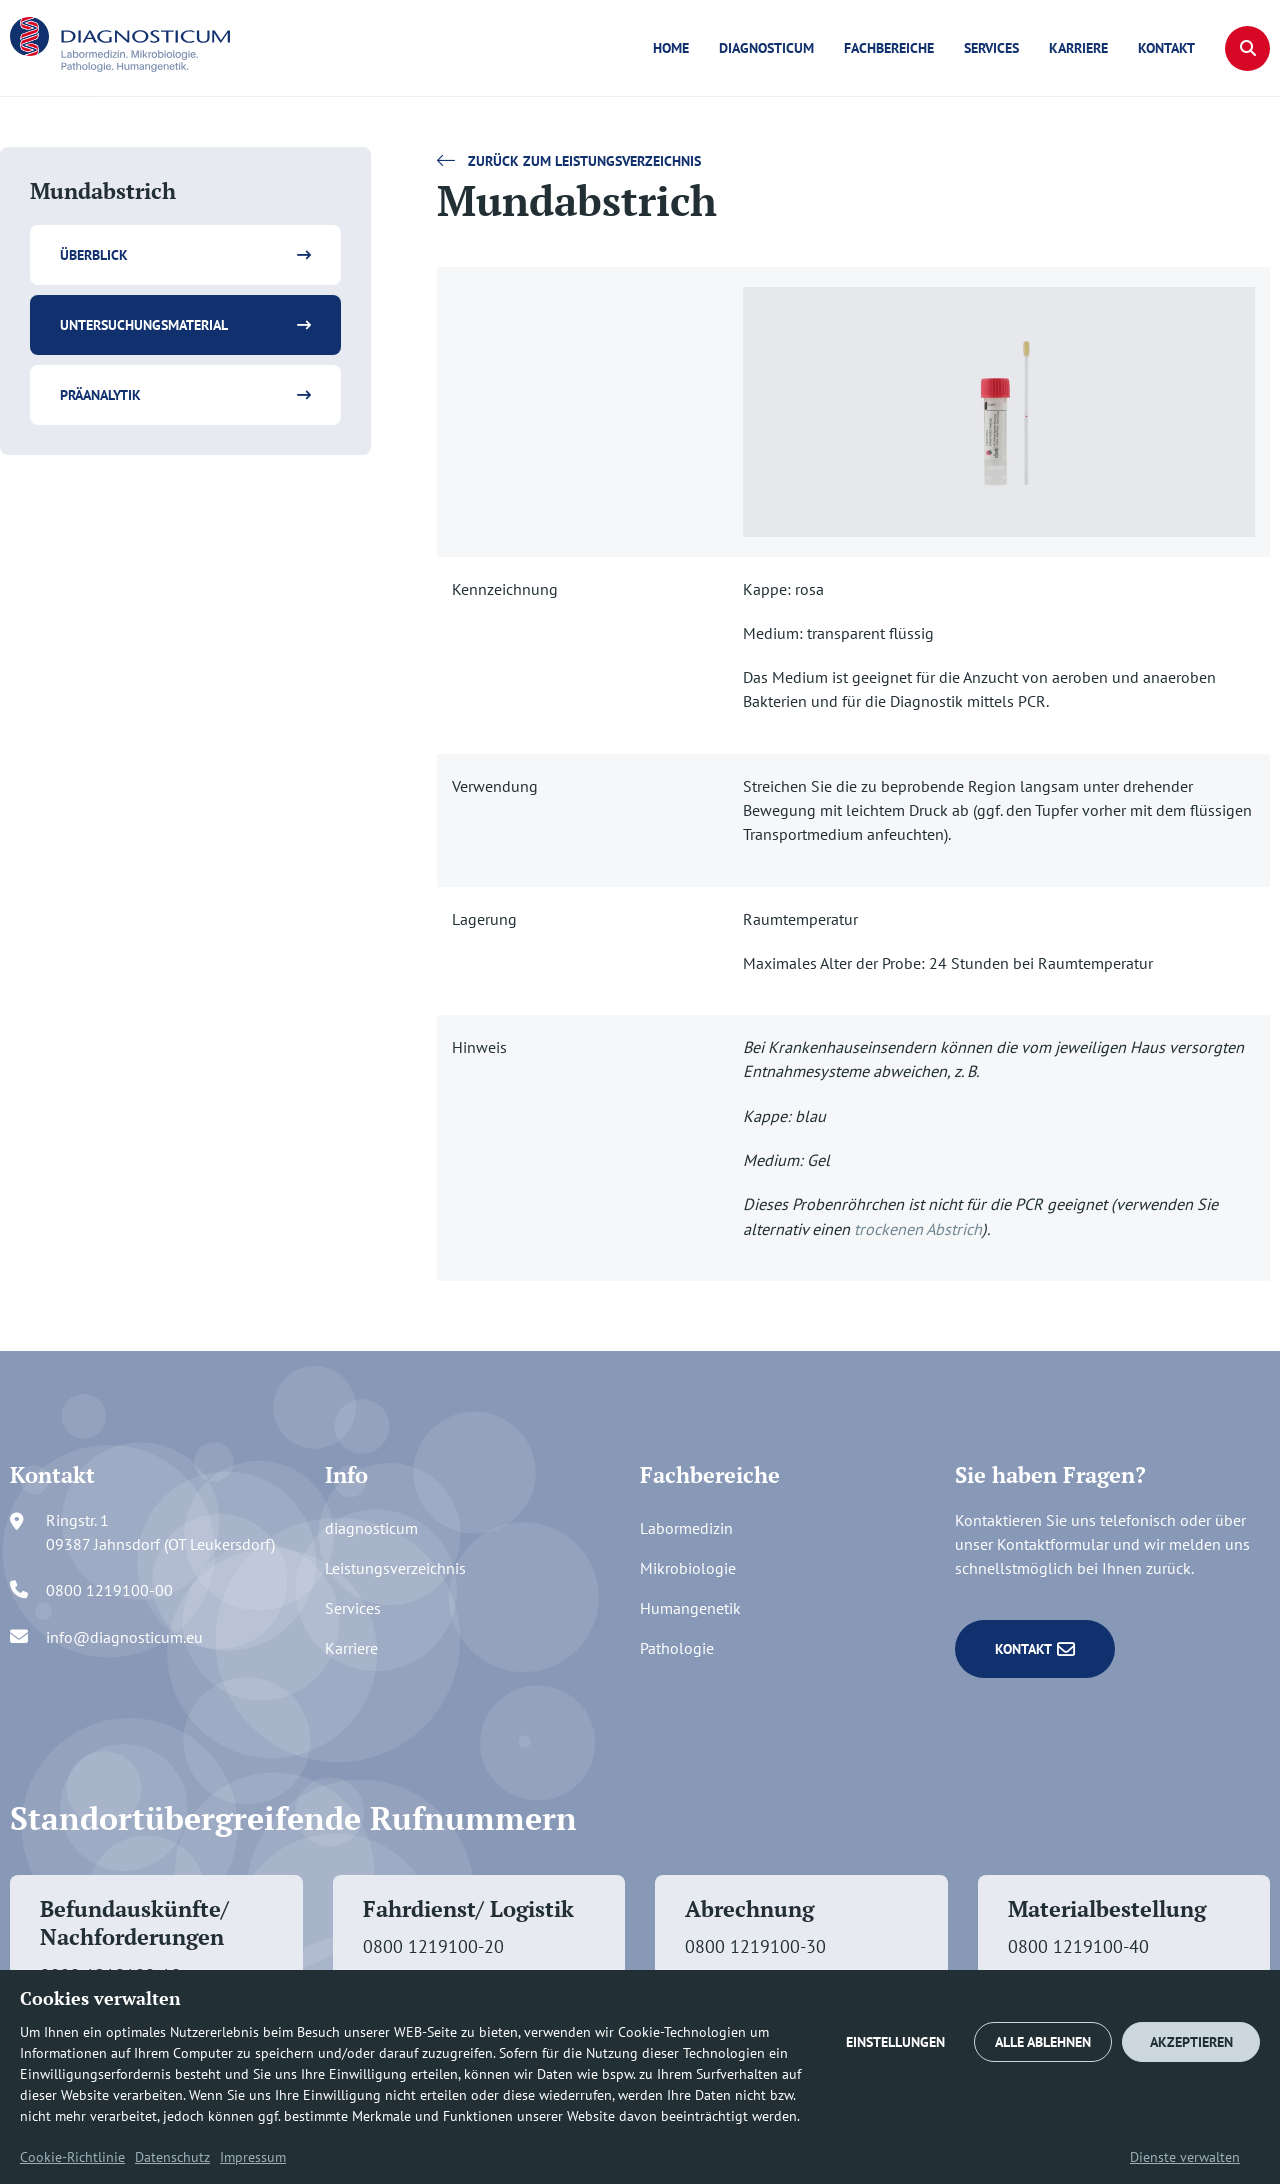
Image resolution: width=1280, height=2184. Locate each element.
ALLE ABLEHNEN (1043, 2042)
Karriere (1078, 48)
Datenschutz (172, 2157)
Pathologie (677, 1648)
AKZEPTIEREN (1191, 2042)
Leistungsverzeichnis (395, 1568)
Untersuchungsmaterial (144, 325)
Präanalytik (100, 395)
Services (991, 48)
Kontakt (1166, 48)
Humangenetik (690, 1608)
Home (671, 48)
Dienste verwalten (1185, 2157)
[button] (1247, 48)
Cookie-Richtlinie (72, 2157)
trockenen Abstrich (918, 1229)
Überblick (94, 255)
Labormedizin (686, 1528)
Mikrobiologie (688, 1568)
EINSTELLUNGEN (895, 2042)
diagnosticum (766, 48)
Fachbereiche (889, 48)
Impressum (253, 2157)
